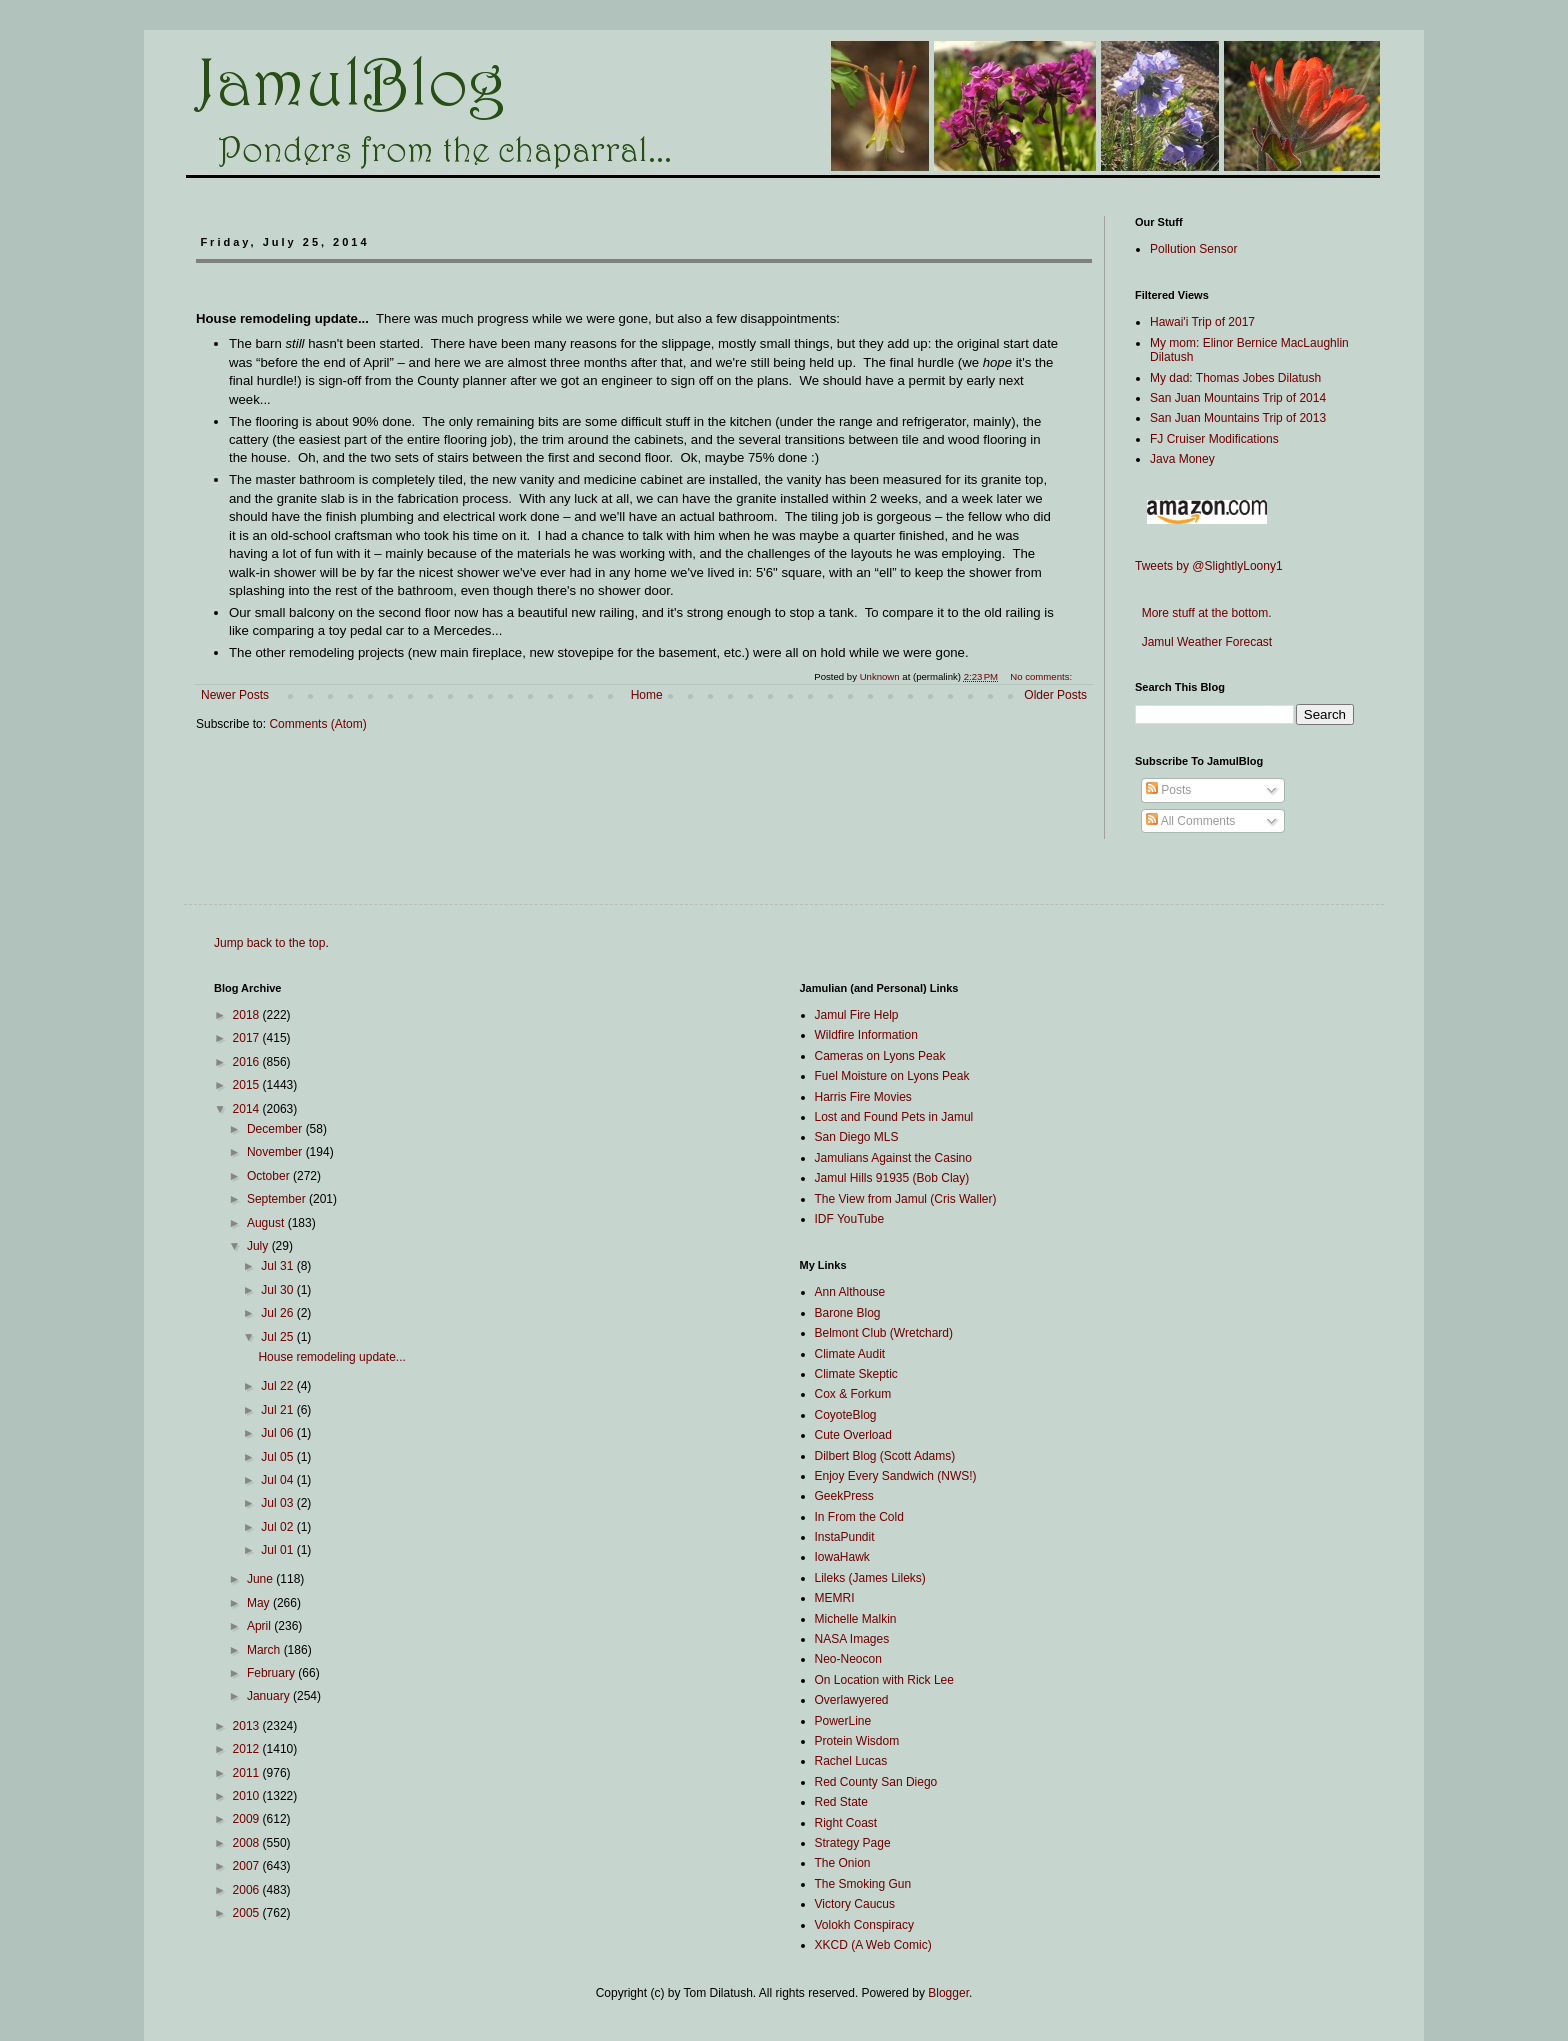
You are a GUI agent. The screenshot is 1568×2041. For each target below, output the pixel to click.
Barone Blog (848, 1313)
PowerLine (843, 1721)
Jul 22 (278, 1386)
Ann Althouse (850, 1292)
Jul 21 (278, 1410)
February (272, 1673)
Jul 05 (278, 1457)
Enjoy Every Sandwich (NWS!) (896, 1476)
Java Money (1182, 459)
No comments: (1042, 676)
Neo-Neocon (848, 1659)
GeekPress (844, 1496)
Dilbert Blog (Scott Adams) (885, 1456)
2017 (248, 1038)
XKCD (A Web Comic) (873, 1945)
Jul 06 (278, 1433)
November (276, 1152)
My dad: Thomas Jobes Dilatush (1235, 378)
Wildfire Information (866, 1035)
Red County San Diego (876, 1782)
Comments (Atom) (317, 724)
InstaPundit (845, 1537)
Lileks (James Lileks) (870, 1578)
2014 (248, 1109)
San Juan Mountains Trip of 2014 (1238, 398)
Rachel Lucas (851, 1761)
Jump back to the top (269, 943)
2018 (248, 1015)
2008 (248, 1843)
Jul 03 (278, 1503)
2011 (248, 1773)
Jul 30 (278, 1290)
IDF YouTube (850, 1219)
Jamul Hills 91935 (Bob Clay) (892, 1178)
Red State (841, 1802)
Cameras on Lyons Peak (880, 1056)
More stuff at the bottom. (1203, 613)
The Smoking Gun (863, 1884)
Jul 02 (278, 1527)
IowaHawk (842, 1557)
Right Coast (846, 1823)
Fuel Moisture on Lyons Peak (892, 1076)
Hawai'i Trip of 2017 (1202, 322)
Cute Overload (853, 1435)
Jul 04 (278, 1480)
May (260, 1603)
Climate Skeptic (856, 1374)
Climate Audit (850, 1354)
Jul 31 (278, 1266)
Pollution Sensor (1193, 249)
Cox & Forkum (853, 1394)
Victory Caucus (855, 1904)
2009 (248, 1819)
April (260, 1626)
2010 (248, 1796)
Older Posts (1055, 695)
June (261, 1579)
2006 (248, 1890)
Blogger (948, 1993)
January (270, 1696)
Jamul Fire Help (857, 1015)
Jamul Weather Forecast (1203, 642)
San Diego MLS (857, 1137)
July (259, 1246)
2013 (248, 1726)
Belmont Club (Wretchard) (884, 1333)
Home (647, 695)
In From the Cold (859, 1517)
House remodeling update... (331, 1357)
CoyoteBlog (846, 1415)
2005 (248, 1913)
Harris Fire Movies (863, 1097)
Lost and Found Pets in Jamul (894, 1117)
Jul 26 (278, 1313)
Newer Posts (235, 695)
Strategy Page (853, 1843)
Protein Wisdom (857, 1741)
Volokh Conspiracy (864, 1925)
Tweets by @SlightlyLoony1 (1209, 566)
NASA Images (852, 1639)
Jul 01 (278, 1550)
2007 (248, 1866)
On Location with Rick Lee (884, 1680)
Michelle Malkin (856, 1619)
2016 (248, 1062)
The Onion (843, 1863)
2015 (248, 1085)
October (270, 1176)
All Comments (1190, 821)
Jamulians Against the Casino (893, 1158)
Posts (1168, 790)
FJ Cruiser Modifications (1214, 439)
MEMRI (835, 1598)
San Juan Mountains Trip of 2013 (1238, 418)
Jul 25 (278, 1337)
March (265, 1650)
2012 (248, 1749)
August (267, 1223)
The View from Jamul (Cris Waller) (906, 1199)
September (278, 1199)
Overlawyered (852, 1700)
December (276, 1129)
